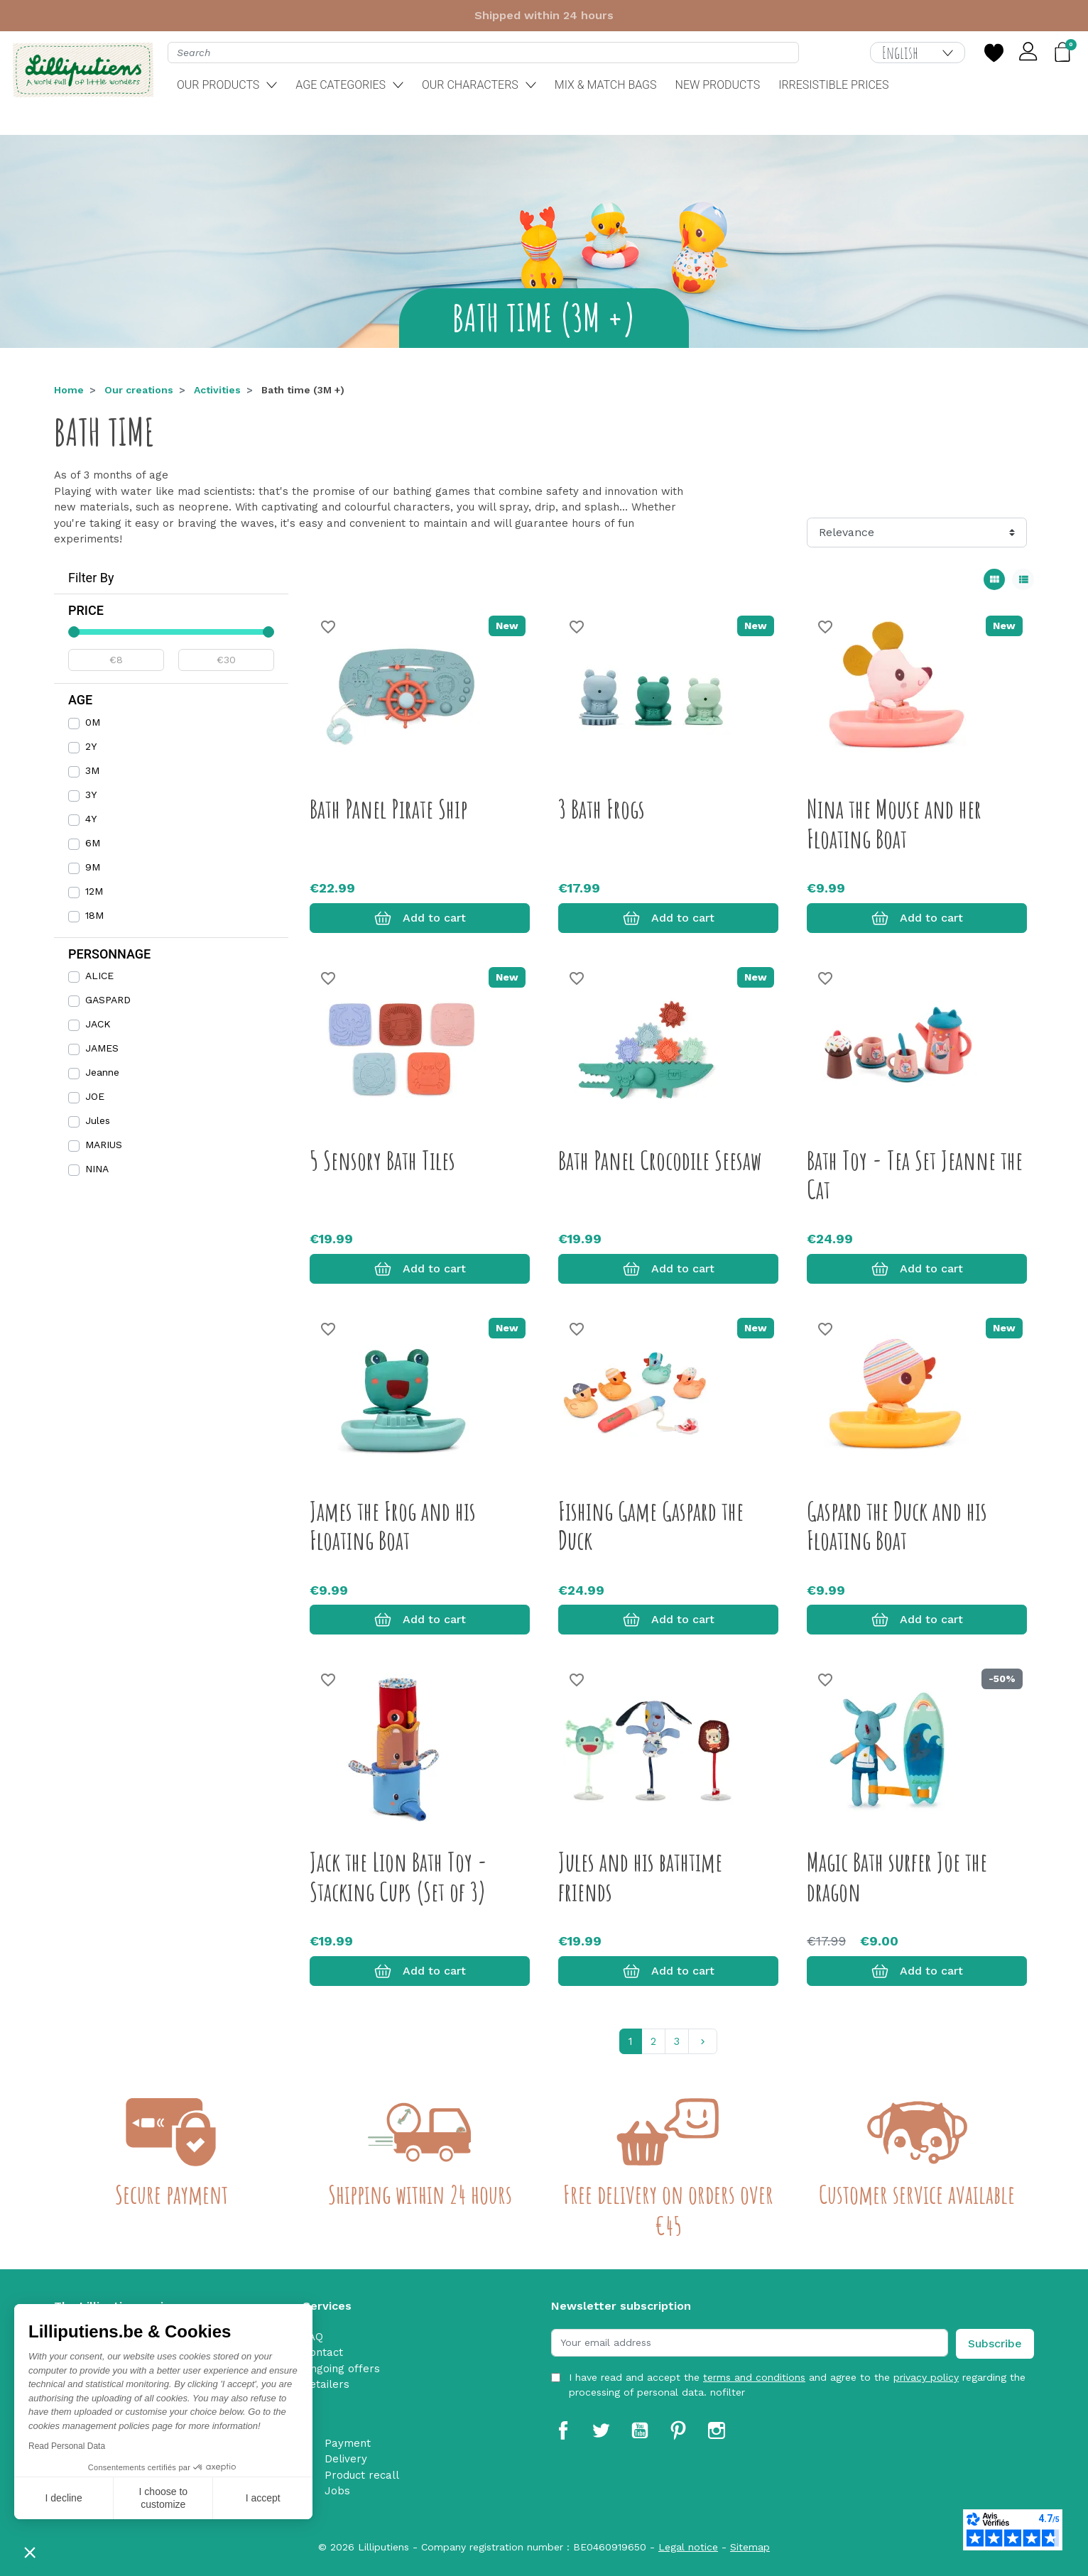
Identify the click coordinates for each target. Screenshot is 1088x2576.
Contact (323, 2352)
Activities (217, 389)
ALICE (99, 975)
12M (94, 891)
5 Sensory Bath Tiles (382, 1160)
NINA (97, 1168)
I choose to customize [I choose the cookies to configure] (163, 2498)
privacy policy (926, 2377)
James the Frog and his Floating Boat (393, 1525)
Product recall (362, 2475)
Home (69, 389)
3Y (91, 794)
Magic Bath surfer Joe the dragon (897, 1876)
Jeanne (102, 1072)
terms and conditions (754, 2377)
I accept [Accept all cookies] (263, 2498)
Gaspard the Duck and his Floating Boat (897, 1525)
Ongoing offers (341, 2368)
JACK (98, 1024)
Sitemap (750, 2547)
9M (92, 867)
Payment (348, 2443)
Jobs (337, 2490)
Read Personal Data (66, 2446)
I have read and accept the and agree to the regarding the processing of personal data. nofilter (797, 2385)
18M (94, 915)
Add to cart (420, 918)
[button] (30, 2552)
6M (92, 842)
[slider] (74, 632)
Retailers (326, 2384)
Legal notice (688, 2547)
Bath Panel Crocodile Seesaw (660, 1160)
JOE (94, 1096)
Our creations (138, 389)
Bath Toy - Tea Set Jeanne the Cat (915, 1175)
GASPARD (108, 999)
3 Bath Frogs (601, 808)
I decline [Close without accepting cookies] (63, 2498)
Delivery (346, 2458)
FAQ (313, 2336)
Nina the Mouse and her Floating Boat (894, 823)
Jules (97, 1120)
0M (92, 722)
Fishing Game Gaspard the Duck (651, 1525)
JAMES (102, 1048)
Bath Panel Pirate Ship (388, 808)
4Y (91, 818)
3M (92, 770)
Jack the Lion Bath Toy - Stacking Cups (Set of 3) (398, 1876)
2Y (91, 746)
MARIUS (103, 1144)
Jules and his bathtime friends (640, 1876)
